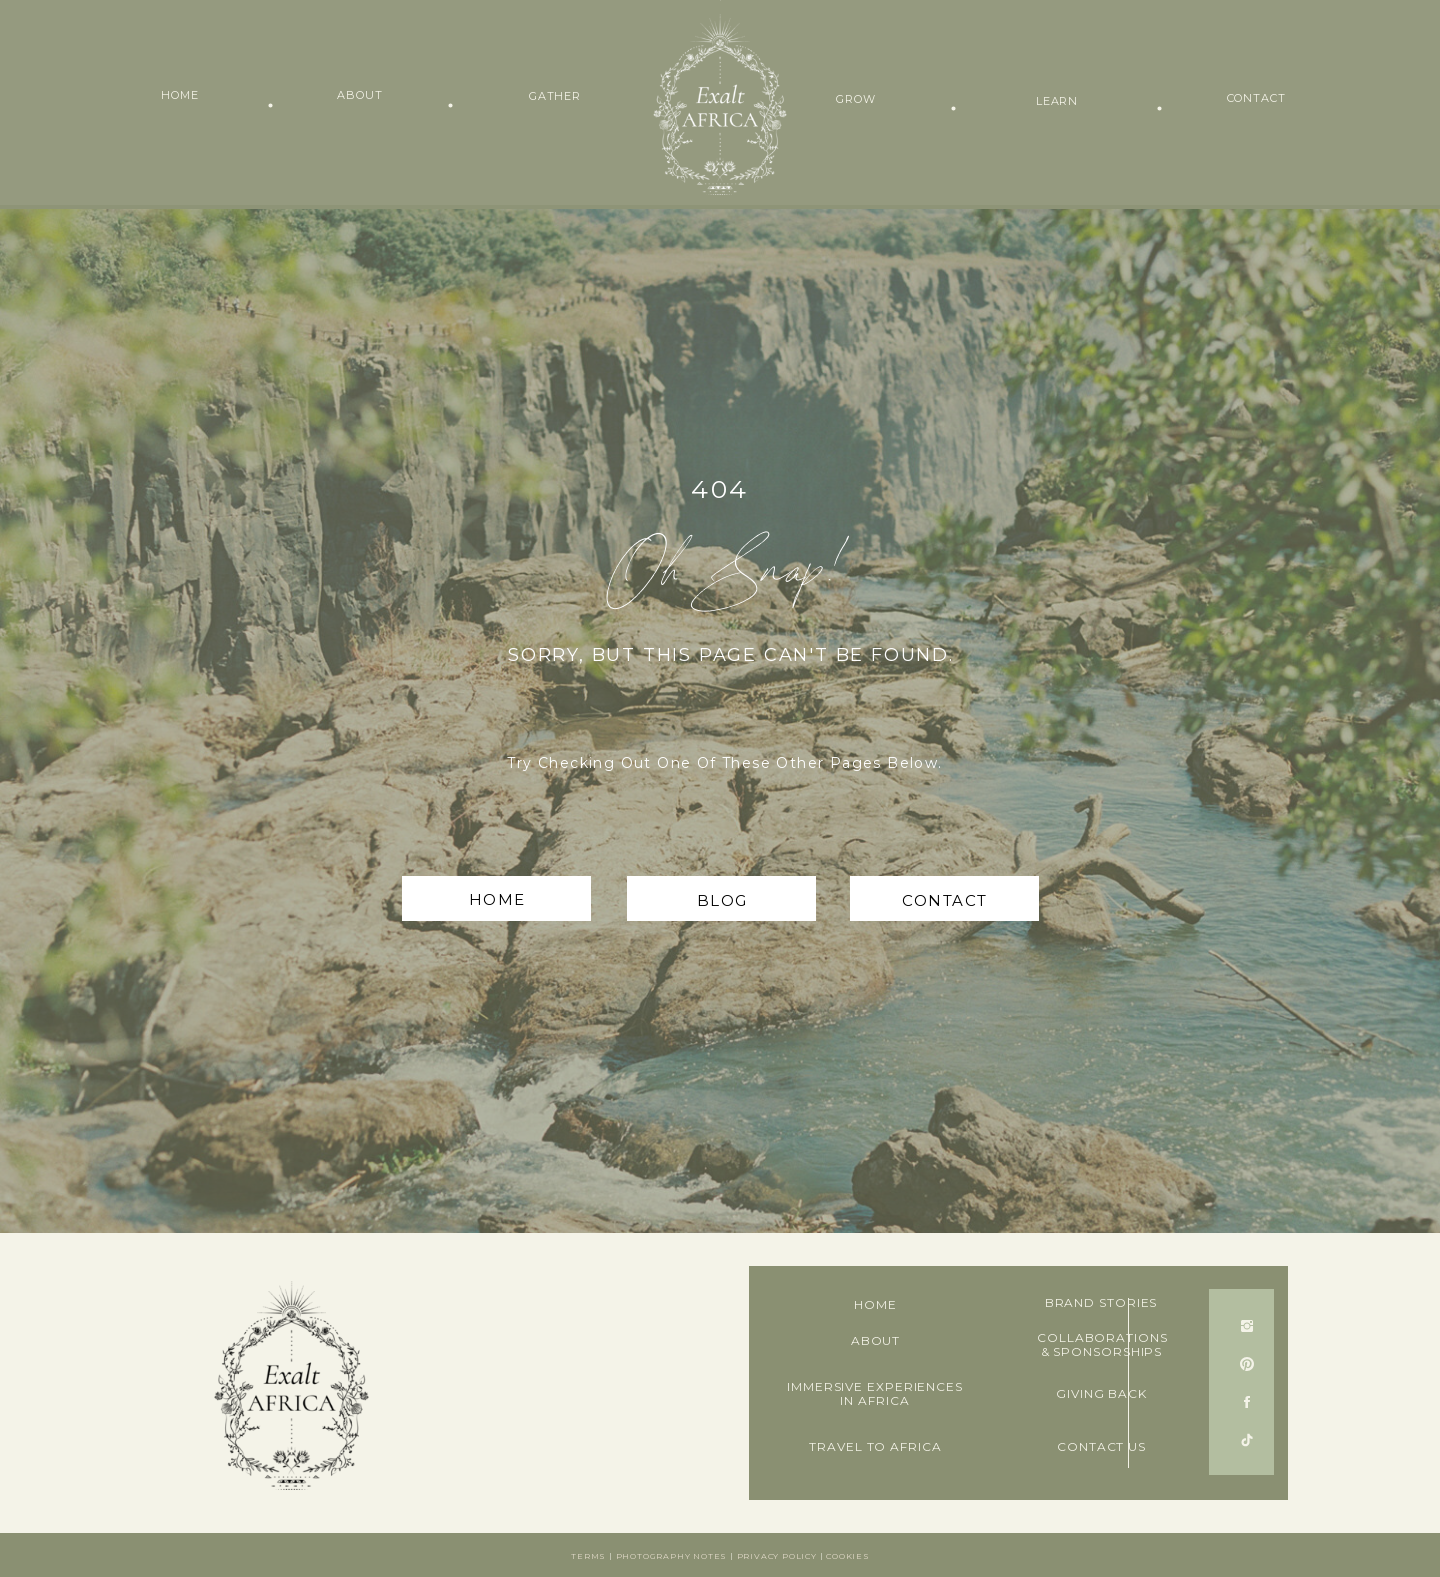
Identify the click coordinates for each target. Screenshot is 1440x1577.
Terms (588, 1556)
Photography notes (672, 1556)
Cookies (848, 1556)
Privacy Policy (777, 1556)
